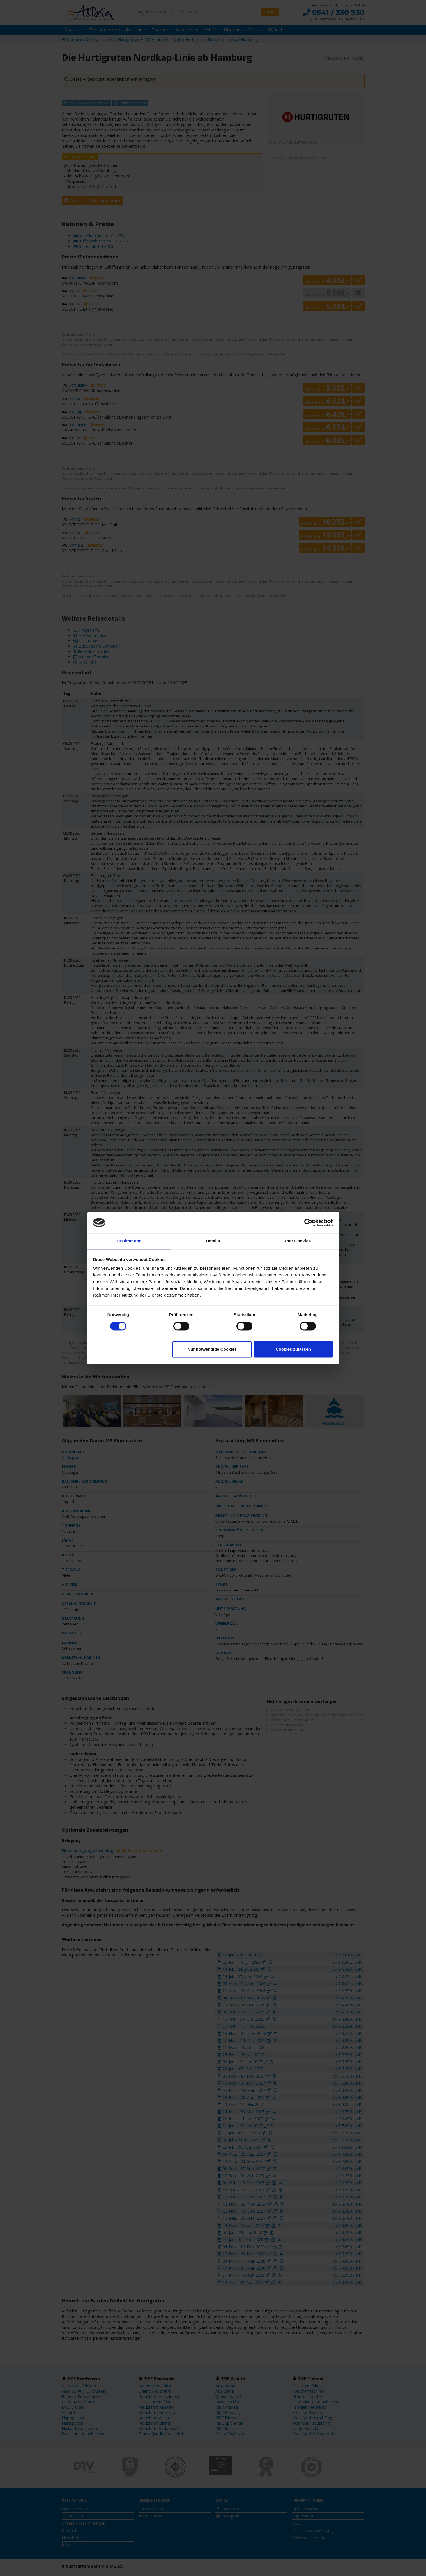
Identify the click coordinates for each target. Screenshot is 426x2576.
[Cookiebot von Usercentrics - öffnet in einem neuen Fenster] (308, 1222)
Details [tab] (213, 1241)
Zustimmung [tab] (129, 1241)
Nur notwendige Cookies (212, 1349)
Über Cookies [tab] (297, 1241)
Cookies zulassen (293, 1349)
